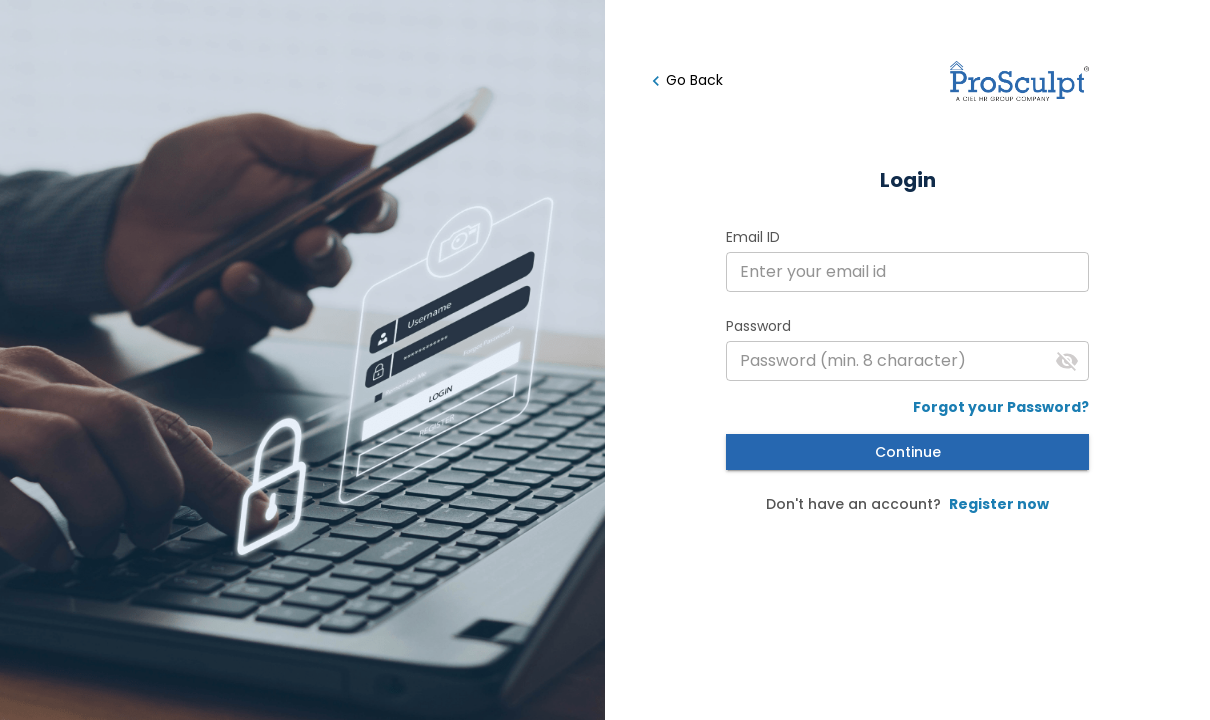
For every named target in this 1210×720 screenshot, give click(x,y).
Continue (907, 452)
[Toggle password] (1067, 361)
